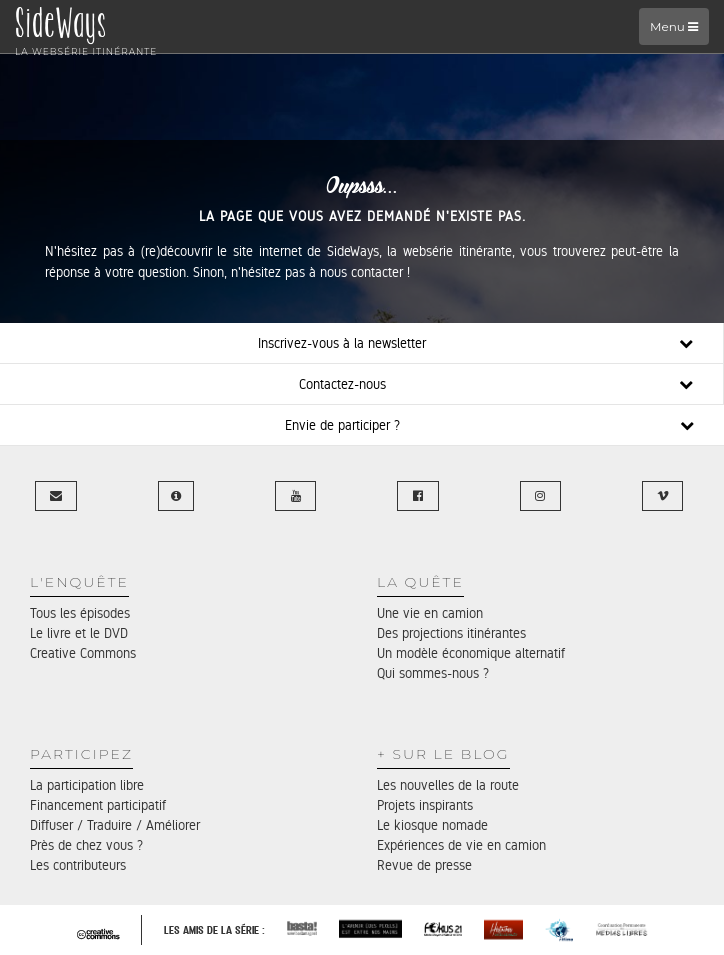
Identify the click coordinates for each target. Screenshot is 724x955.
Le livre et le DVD (79, 633)
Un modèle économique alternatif (471, 653)
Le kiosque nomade (432, 825)
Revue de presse (424, 865)
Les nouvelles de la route (448, 785)
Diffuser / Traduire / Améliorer (115, 825)
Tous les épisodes (80, 613)
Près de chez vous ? (86, 845)
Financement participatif (98, 805)
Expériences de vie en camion (461, 845)
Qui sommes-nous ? (433, 673)
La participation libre (87, 785)
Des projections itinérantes (451, 633)
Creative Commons (83, 653)
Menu (674, 26)
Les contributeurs (78, 865)
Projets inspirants (425, 805)
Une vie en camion (430, 613)
